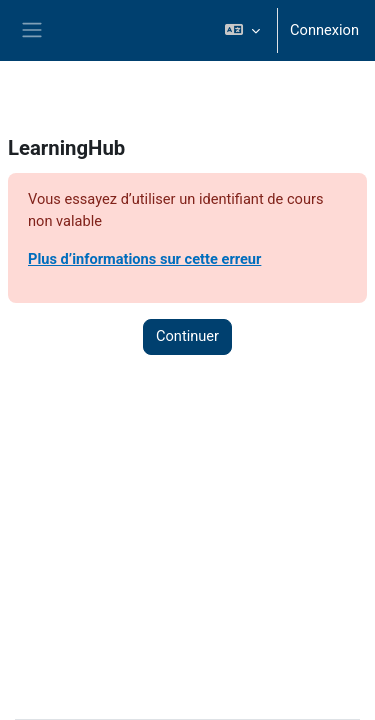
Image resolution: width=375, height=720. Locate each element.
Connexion (324, 30)
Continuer (187, 336)
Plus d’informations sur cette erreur (144, 259)
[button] (242, 30)
